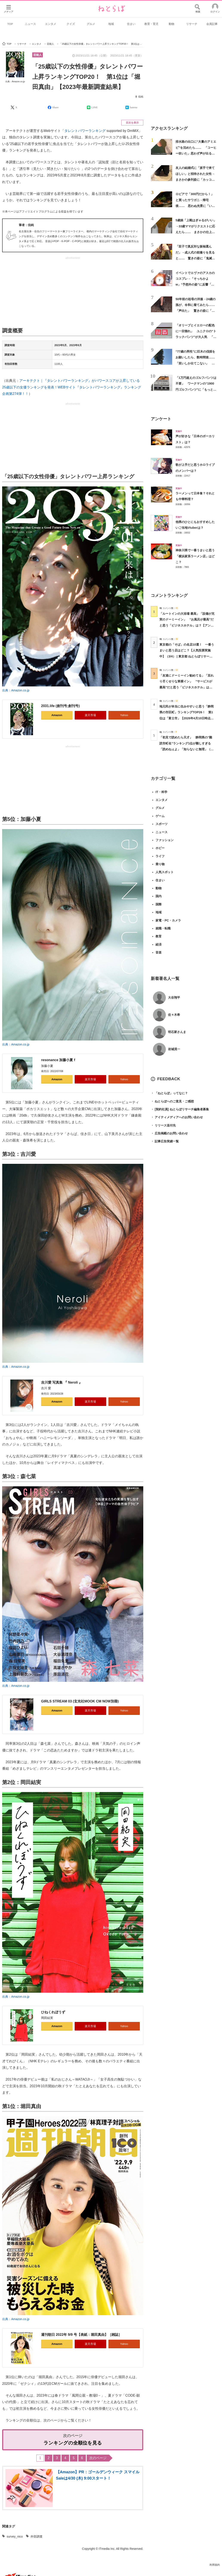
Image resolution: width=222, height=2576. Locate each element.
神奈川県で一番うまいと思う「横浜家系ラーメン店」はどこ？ (195, 556)
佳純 (140, 96)
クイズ (70, 24)
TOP (10, 24)
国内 (159, 896)
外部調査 (37, 2536)
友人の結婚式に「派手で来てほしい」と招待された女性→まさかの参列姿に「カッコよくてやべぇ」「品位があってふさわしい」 (195, 179)
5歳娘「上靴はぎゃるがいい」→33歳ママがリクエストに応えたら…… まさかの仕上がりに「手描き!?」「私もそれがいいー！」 (196, 231)
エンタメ (50, 24)
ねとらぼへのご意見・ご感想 (172, 1101)
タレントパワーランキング (85, 131)
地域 (111, 24)
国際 (159, 904)
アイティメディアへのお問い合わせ (177, 1117)
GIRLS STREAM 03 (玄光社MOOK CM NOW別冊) (80, 1701)
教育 (159, 936)
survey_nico (15, 2536)
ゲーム (160, 816)
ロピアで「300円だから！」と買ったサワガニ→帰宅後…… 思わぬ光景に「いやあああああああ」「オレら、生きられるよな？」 (195, 205)
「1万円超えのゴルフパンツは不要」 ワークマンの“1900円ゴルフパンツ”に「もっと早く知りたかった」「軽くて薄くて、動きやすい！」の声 (196, 389)
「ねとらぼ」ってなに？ (169, 1093)
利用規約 (215, 2564)
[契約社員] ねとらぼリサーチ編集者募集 (180, 1109)
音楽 (159, 952)
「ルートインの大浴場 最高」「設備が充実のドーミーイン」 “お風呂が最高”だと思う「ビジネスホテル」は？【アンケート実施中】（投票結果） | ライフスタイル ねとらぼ (186, 625)
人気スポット (165, 872)
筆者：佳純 (26, 225)
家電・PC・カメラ (168, 920)
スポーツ (162, 824)
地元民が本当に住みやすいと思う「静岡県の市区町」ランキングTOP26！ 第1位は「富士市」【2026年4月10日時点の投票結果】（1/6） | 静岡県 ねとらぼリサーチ (186, 718)
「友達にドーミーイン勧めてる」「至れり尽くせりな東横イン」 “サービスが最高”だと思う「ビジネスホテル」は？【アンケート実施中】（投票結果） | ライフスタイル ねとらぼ (186, 687)
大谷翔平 (174, 997)
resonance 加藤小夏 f (58, 1060)
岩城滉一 (174, 1049)
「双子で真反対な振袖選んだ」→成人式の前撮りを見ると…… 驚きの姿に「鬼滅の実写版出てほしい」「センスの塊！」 (195, 258)
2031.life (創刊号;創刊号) (60, 706)
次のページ (97, 2458)
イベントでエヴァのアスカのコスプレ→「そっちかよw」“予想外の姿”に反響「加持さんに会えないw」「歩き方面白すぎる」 (195, 284)
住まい (131, 24)
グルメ (91, 24)
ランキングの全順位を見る (72, 2443)
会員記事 (211, 24)
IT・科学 (161, 792)
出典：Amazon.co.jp (15, 81)
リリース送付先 (163, 1125)
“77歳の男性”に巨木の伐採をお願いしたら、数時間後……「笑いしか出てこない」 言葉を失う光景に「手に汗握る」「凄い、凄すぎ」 (195, 363)
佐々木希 (174, 1014)
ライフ (160, 856)
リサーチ (191, 24)
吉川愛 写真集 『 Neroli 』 (61, 1382)
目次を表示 (132, 122)
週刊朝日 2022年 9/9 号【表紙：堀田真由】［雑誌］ (81, 2334)
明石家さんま (177, 1032)
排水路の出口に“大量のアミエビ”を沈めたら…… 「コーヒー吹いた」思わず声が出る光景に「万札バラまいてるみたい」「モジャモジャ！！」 (196, 153)
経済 (159, 944)
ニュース (30, 24)
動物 (171, 24)
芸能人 (37, 55)
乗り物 (160, 864)
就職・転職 (163, 928)
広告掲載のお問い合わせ (169, 1133)
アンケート (161, 419)
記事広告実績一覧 (165, 1141)
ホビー (160, 848)
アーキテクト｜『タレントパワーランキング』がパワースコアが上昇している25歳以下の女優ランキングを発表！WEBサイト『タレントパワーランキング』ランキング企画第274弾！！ (71, 387)
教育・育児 (151, 24)
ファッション (165, 840)
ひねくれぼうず (53, 2012)
